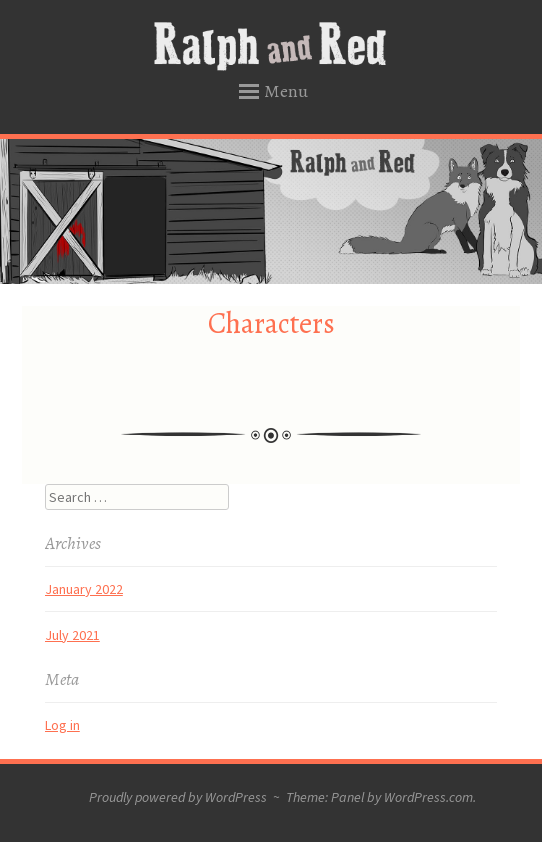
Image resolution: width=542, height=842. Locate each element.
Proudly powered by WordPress (178, 797)
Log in (62, 725)
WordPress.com (428, 797)
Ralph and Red (271, 47)
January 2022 (84, 589)
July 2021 (72, 635)
